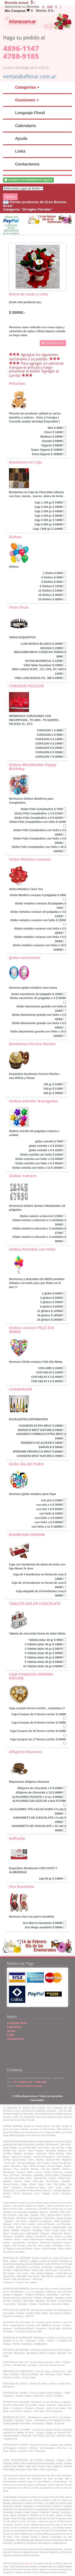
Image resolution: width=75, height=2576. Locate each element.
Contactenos (27, 164)
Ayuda (21, 138)
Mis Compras (17, 11)
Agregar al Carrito (53, 343)
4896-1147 (21, 48)
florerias (28, 2563)
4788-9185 (21, 56)
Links (20, 151)
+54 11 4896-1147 (21, 2082)
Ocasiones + (27, 100)
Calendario (25, 125)
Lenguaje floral (17, 2023)
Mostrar (10, 196)
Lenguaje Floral (30, 113)
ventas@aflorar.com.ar (29, 76)
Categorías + (27, 87)
